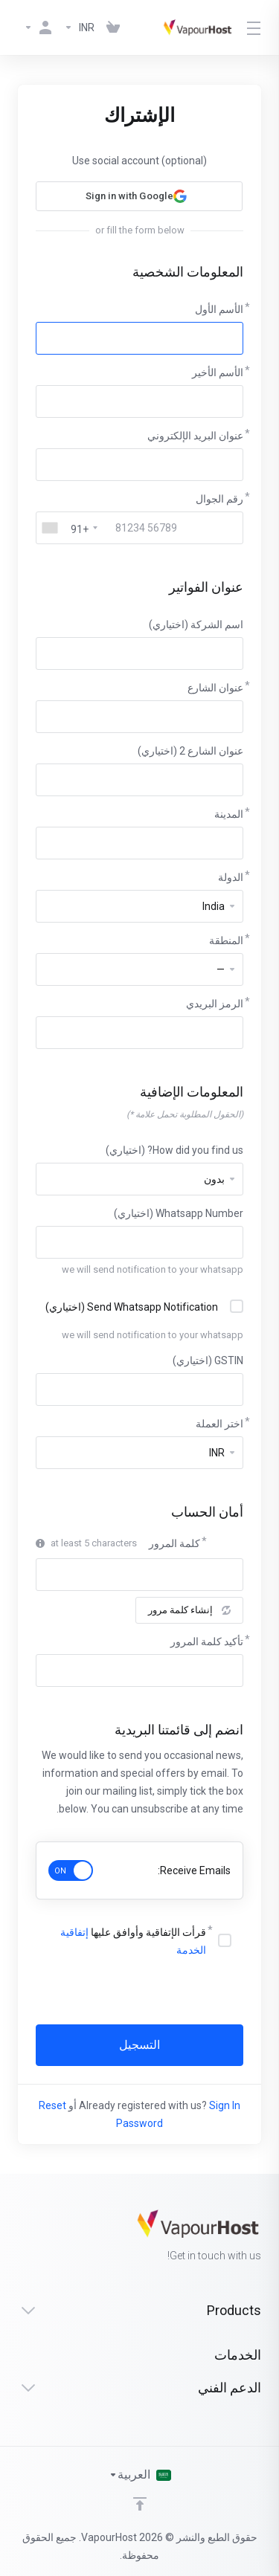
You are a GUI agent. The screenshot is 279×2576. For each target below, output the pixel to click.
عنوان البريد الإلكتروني (195, 436)
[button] (139, 196)
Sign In (224, 2105)
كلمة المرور (174, 1543)
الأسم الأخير (217, 372)
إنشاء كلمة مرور (189, 1609)
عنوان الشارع (215, 688)
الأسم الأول (219, 309)
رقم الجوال (219, 499)
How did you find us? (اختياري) (174, 1150)
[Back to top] (139, 2504)
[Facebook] (65, 2237)
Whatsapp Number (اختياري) (178, 1213)
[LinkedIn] (18, 2237)
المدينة (228, 814)
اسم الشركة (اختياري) (196, 624)
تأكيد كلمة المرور (206, 1641)
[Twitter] (42, 2237)
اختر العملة (219, 1424)
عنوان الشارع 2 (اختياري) (190, 751)
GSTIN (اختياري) (208, 1360)
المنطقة (226, 940)
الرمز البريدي (214, 1004)
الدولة (230, 877)
